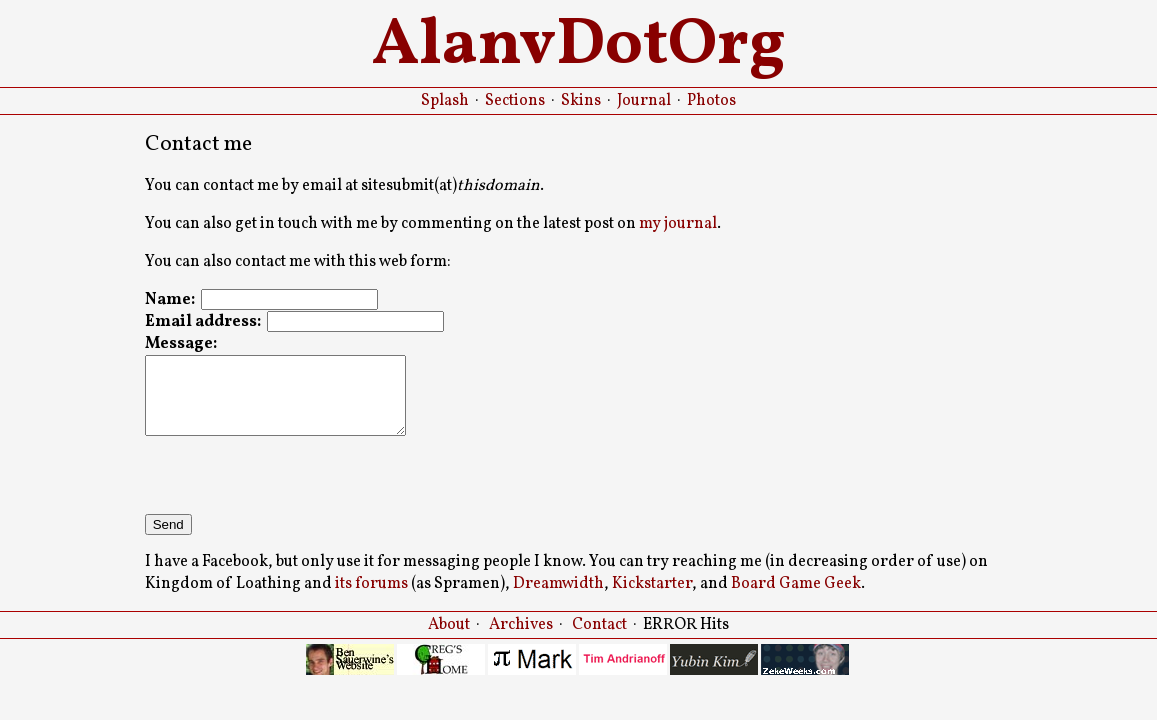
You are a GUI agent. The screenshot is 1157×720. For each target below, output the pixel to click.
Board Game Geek (796, 599)
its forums (371, 599)
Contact (599, 640)
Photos (711, 101)
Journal (644, 101)
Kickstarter (652, 599)
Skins (581, 101)
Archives (521, 640)
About (449, 640)
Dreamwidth (558, 599)
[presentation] (297, 490)
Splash (445, 101)
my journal (678, 224)
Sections (515, 101)
